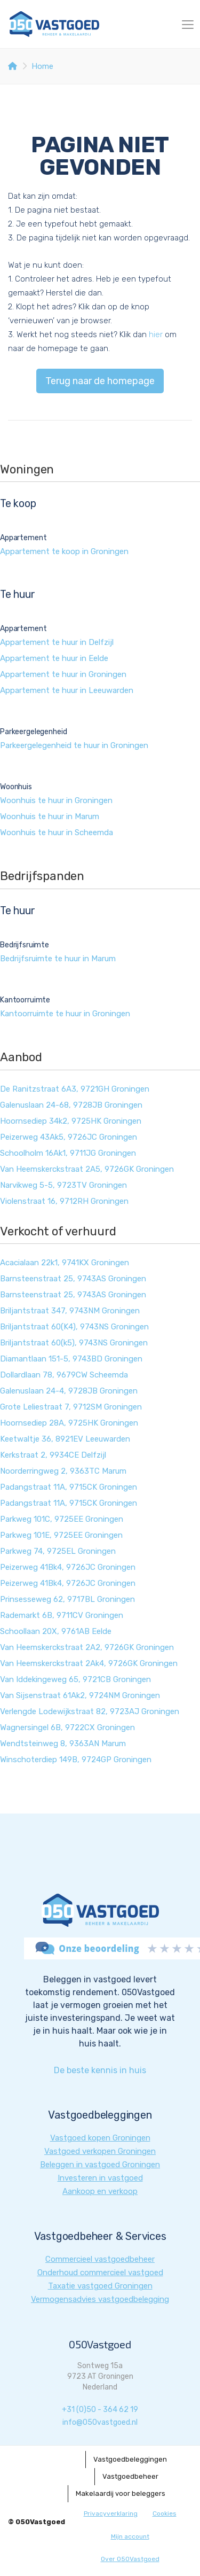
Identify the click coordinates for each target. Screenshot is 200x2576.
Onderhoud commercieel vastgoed (100, 2272)
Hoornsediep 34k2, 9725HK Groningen (70, 1121)
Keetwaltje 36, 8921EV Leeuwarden (65, 1439)
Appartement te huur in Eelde (54, 658)
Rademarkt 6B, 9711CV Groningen (61, 1615)
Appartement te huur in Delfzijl (57, 642)
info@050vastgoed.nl (100, 2422)
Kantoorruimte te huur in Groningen (65, 1013)
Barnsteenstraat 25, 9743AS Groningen (73, 1278)
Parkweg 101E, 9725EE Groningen (61, 1535)
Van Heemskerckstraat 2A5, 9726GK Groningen (87, 1169)
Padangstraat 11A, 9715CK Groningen (68, 1487)
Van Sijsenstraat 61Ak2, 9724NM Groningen (80, 1695)
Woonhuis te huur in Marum (49, 816)
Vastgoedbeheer (130, 2476)
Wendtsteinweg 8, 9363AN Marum (63, 1743)
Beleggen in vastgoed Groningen (100, 2164)
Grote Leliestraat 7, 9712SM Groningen (71, 1407)
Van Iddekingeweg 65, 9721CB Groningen (75, 1679)
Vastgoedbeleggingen (130, 2459)
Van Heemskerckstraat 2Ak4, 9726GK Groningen (89, 1663)
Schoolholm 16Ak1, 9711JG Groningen (68, 1153)
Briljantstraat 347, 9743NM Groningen (70, 1311)
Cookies (165, 2513)
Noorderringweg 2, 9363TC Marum (63, 1471)
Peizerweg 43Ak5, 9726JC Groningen (68, 1137)
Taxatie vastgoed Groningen (100, 2286)
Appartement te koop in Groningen (64, 551)
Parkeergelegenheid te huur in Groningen (74, 745)
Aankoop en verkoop (100, 2191)
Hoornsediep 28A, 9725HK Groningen (69, 1423)
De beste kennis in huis (100, 2070)
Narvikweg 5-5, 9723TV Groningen (63, 1185)
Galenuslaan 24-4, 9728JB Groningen (69, 1391)
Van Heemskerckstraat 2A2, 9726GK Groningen (87, 1647)
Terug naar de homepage (100, 381)
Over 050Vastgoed (130, 2559)
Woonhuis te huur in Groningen (56, 800)
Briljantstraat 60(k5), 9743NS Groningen (74, 1343)
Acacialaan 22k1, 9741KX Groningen (64, 1262)
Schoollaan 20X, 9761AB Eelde (55, 1631)
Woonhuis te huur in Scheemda (56, 832)
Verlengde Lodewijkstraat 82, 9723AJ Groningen (89, 1711)
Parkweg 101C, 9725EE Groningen (61, 1519)
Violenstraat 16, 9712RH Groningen (64, 1201)
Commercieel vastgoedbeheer (100, 2259)
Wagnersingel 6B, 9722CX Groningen (67, 1727)
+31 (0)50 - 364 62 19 (100, 2409)
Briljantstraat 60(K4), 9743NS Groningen (74, 1327)
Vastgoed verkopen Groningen (100, 2151)
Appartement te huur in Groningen (63, 674)
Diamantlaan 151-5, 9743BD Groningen (71, 1359)
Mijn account (130, 2536)
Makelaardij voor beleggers (120, 2493)
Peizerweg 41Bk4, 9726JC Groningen (67, 1567)
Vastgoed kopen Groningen (100, 2138)
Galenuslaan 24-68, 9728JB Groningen (71, 1105)
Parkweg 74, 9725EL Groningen (58, 1551)
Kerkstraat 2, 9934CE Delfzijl (53, 1455)
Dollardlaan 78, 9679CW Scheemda (64, 1375)
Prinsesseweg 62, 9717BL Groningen (67, 1599)
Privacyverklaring (111, 2513)
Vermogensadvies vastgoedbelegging (100, 2299)
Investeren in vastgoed (100, 2178)
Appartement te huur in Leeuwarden (66, 690)
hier (156, 334)
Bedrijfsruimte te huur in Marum (58, 958)
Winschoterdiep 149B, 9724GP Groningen (75, 1759)
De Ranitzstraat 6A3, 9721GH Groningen (74, 1089)
